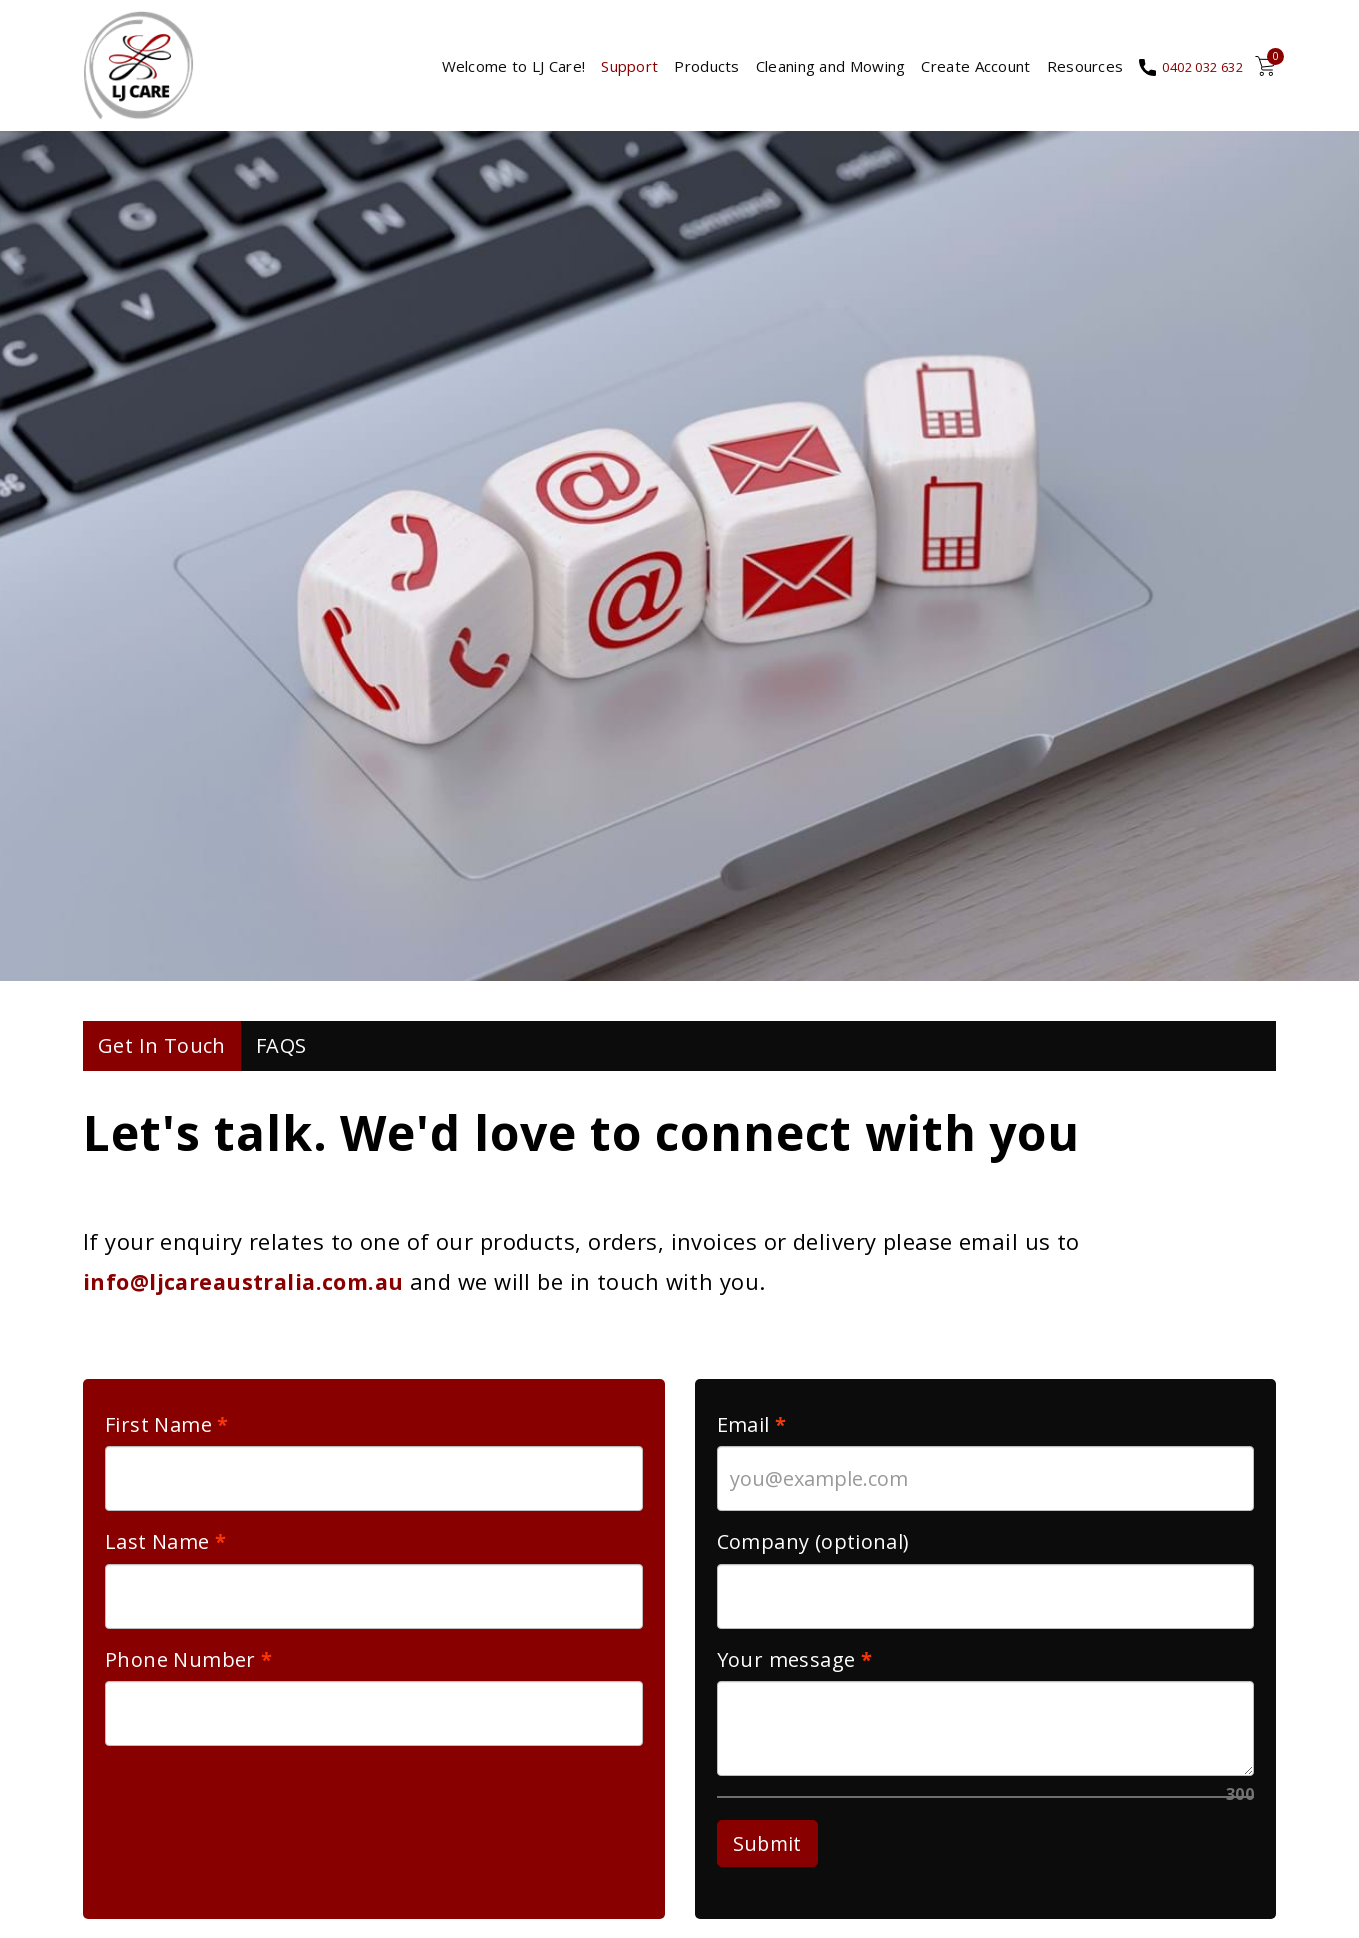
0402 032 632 (1191, 71)
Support (607, 70)
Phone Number (180, 1668)
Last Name (157, 1550)
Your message (786, 1668)
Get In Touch (162, 1054)
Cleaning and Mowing (809, 70)
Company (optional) (813, 1550)
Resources (1063, 70)
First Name (158, 1433)
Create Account (953, 70)
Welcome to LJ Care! (491, 70)
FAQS (281, 1054)
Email (746, 1433)
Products (684, 70)
